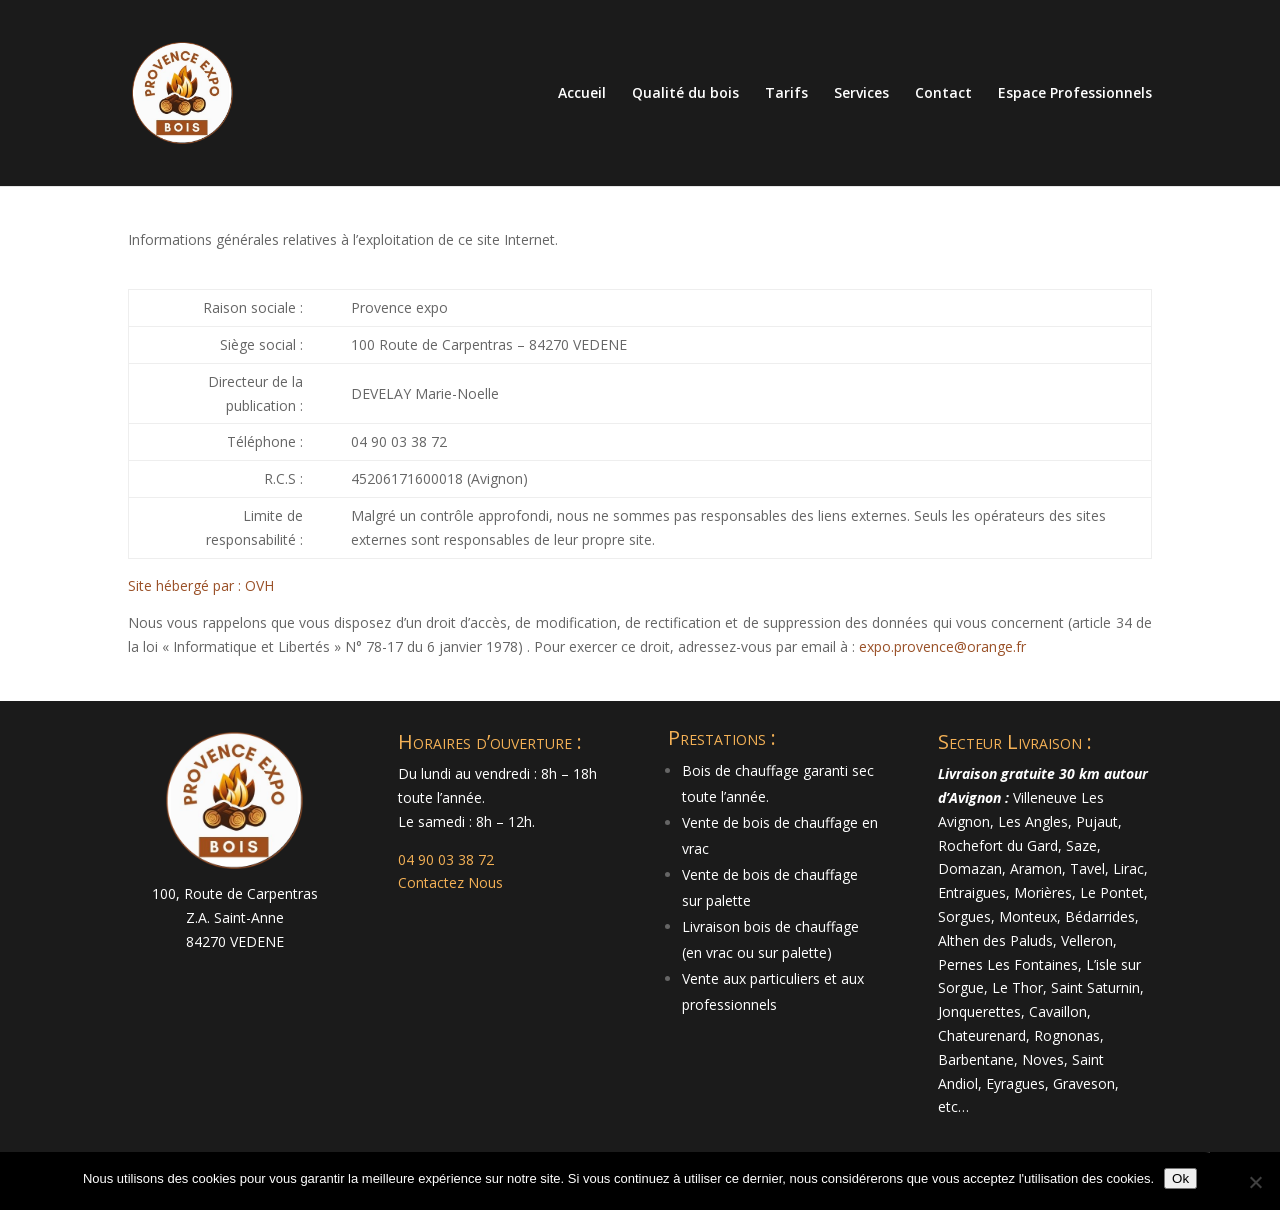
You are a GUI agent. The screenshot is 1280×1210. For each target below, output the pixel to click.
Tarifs (786, 94)
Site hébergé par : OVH (201, 585)
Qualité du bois (685, 94)
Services (861, 94)
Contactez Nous (450, 882)
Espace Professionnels (1075, 94)
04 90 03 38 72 (446, 859)
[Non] (1255, 1182)
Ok (1180, 1178)
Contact (943, 94)
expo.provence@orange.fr (942, 646)
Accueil (582, 94)
